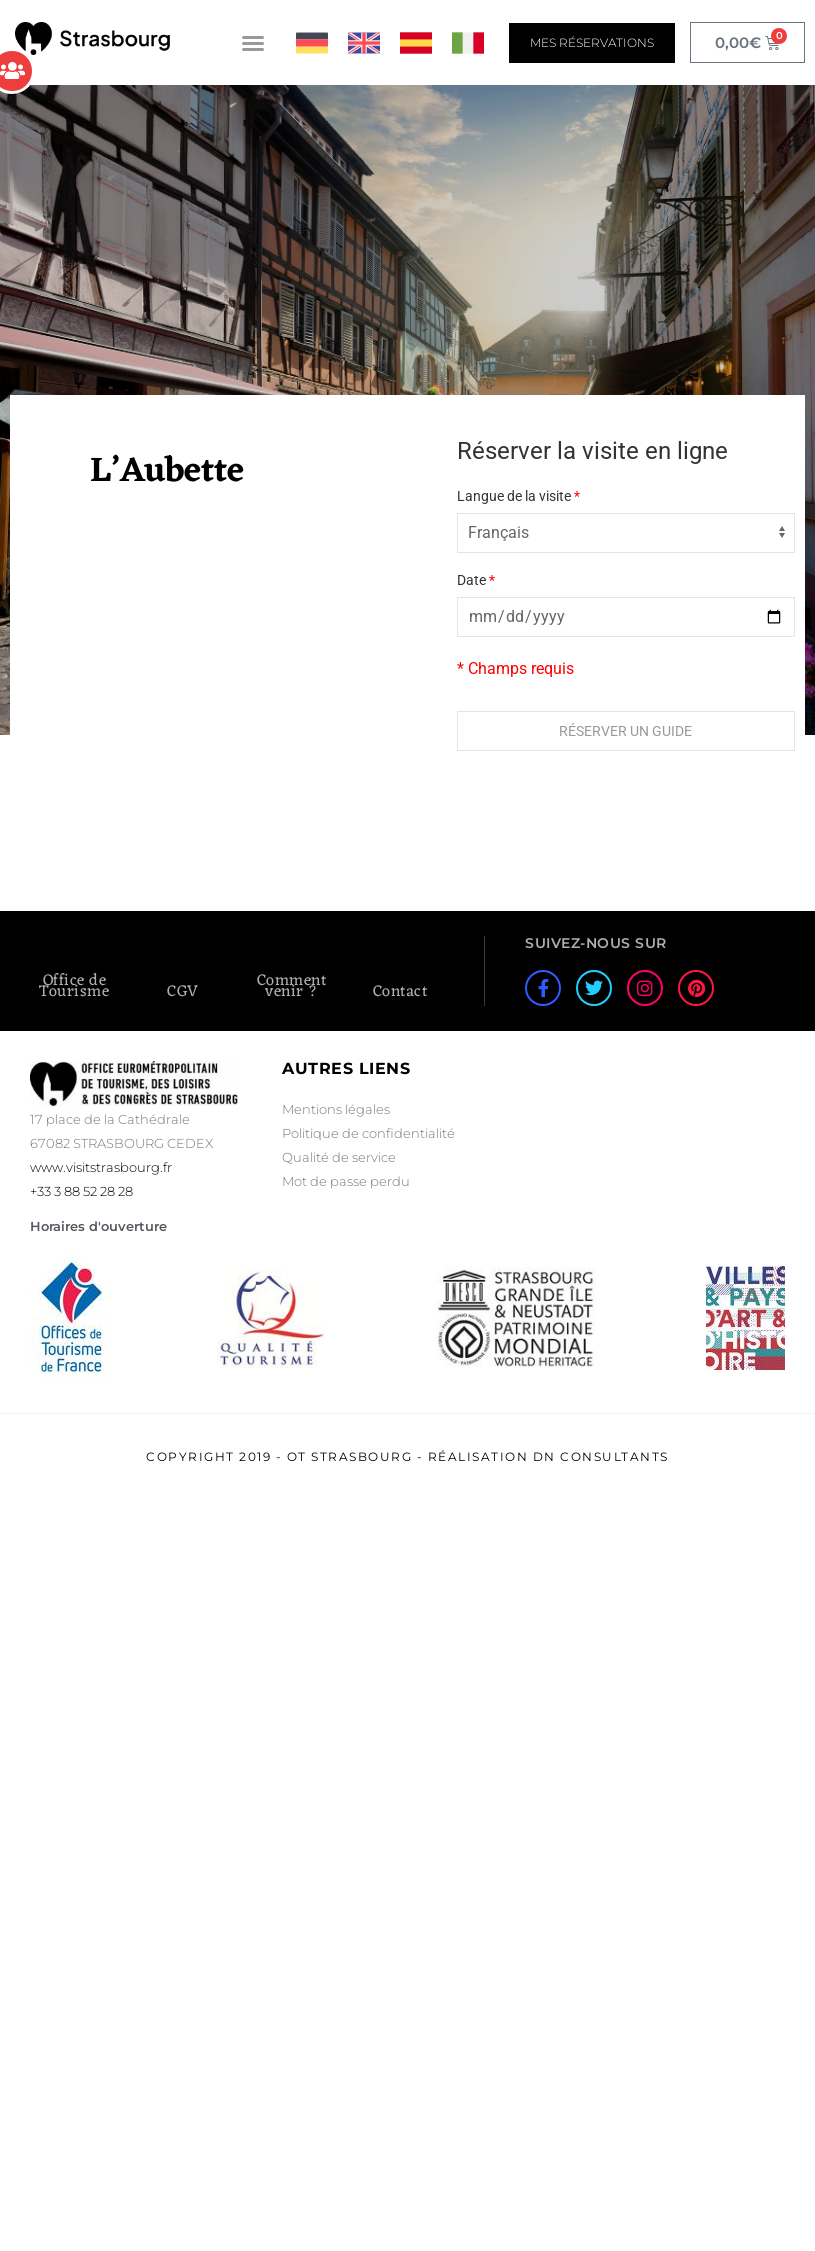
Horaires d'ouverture (98, 1226)
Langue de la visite (518, 496)
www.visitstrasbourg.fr (101, 1167)
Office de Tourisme (74, 986)
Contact (400, 992)
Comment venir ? (292, 986)
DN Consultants (601, 1456)
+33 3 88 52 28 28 (81, 1191)
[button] (253, 43)
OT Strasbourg (350, 1456)
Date (476, 580)
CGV (183, 992)
